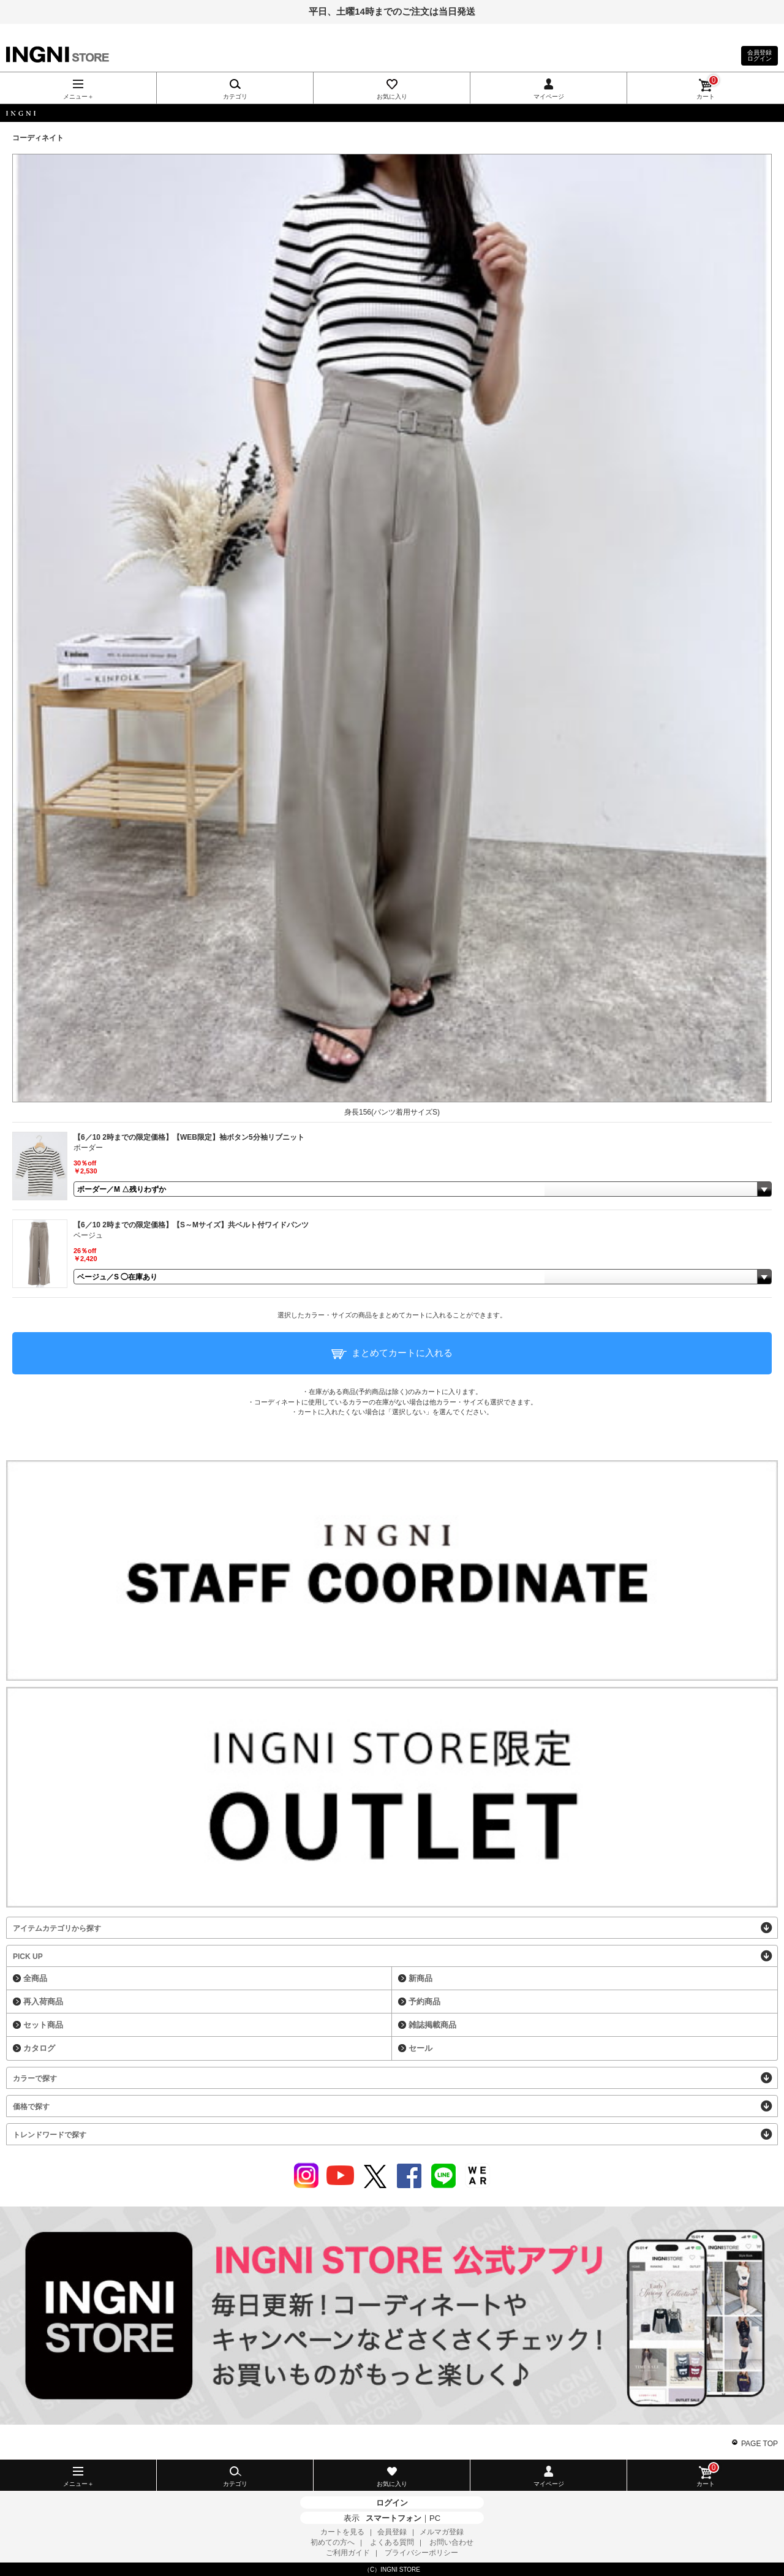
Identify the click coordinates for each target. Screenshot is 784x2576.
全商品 (35, 1978)
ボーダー (88, 1147)
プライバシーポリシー (421, 2552)
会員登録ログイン (759, 55)
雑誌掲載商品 (432, 2024)
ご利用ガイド (348, 2552)
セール (420, 2048)
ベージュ (88, 1235)
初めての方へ (333, 2542)
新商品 (420, 1978)
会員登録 (392, 2532)
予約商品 (424, 2001)
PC (434, 2518)
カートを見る (342, 2532)
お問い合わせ (451, 2542)
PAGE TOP (759, 2443)
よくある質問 (392, 2542)
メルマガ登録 (442, 2532)
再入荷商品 (43, 2001)
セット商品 (43, 2024)
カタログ (39, 2048)
